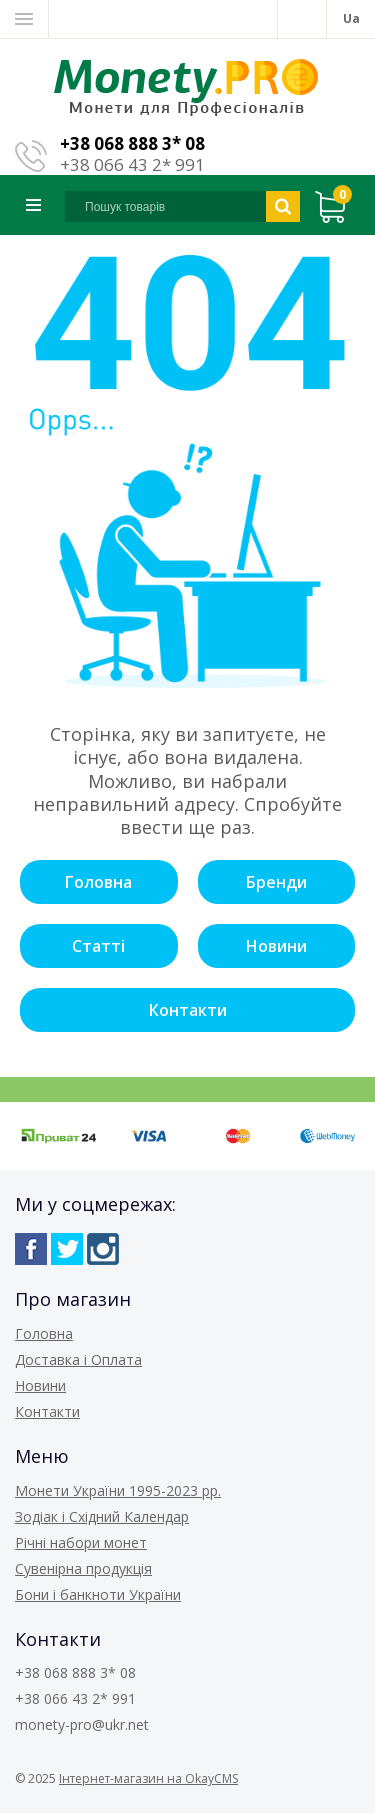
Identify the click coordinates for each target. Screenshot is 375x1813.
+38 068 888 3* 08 (132, 143)
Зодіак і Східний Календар (102, 1516)
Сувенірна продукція (83, 1568)
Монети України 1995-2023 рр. (118, 1490)
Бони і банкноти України (98, 1594)
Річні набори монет (81, 1542)
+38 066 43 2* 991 (132, 164)
